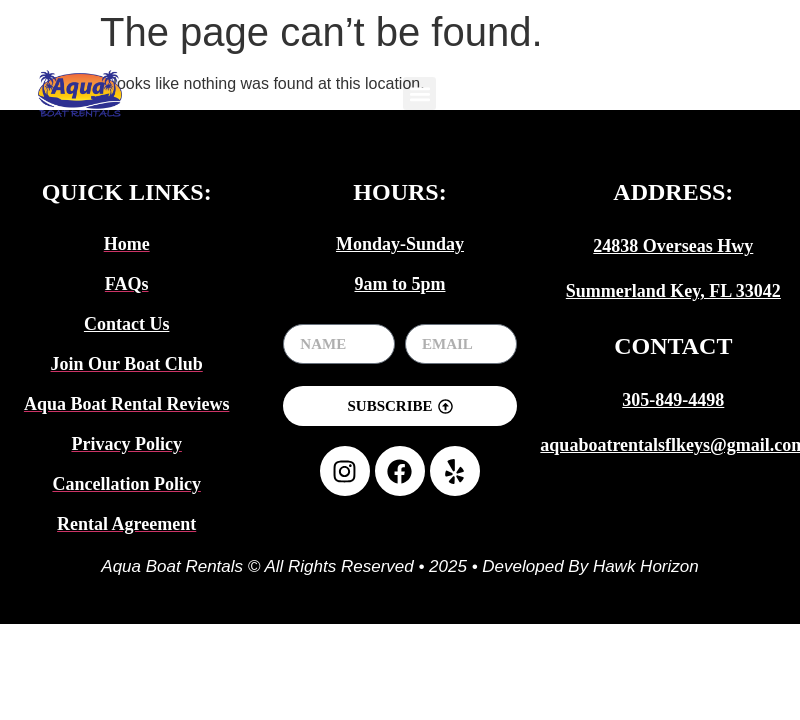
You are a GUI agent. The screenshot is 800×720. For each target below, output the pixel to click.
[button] (419, 93)
